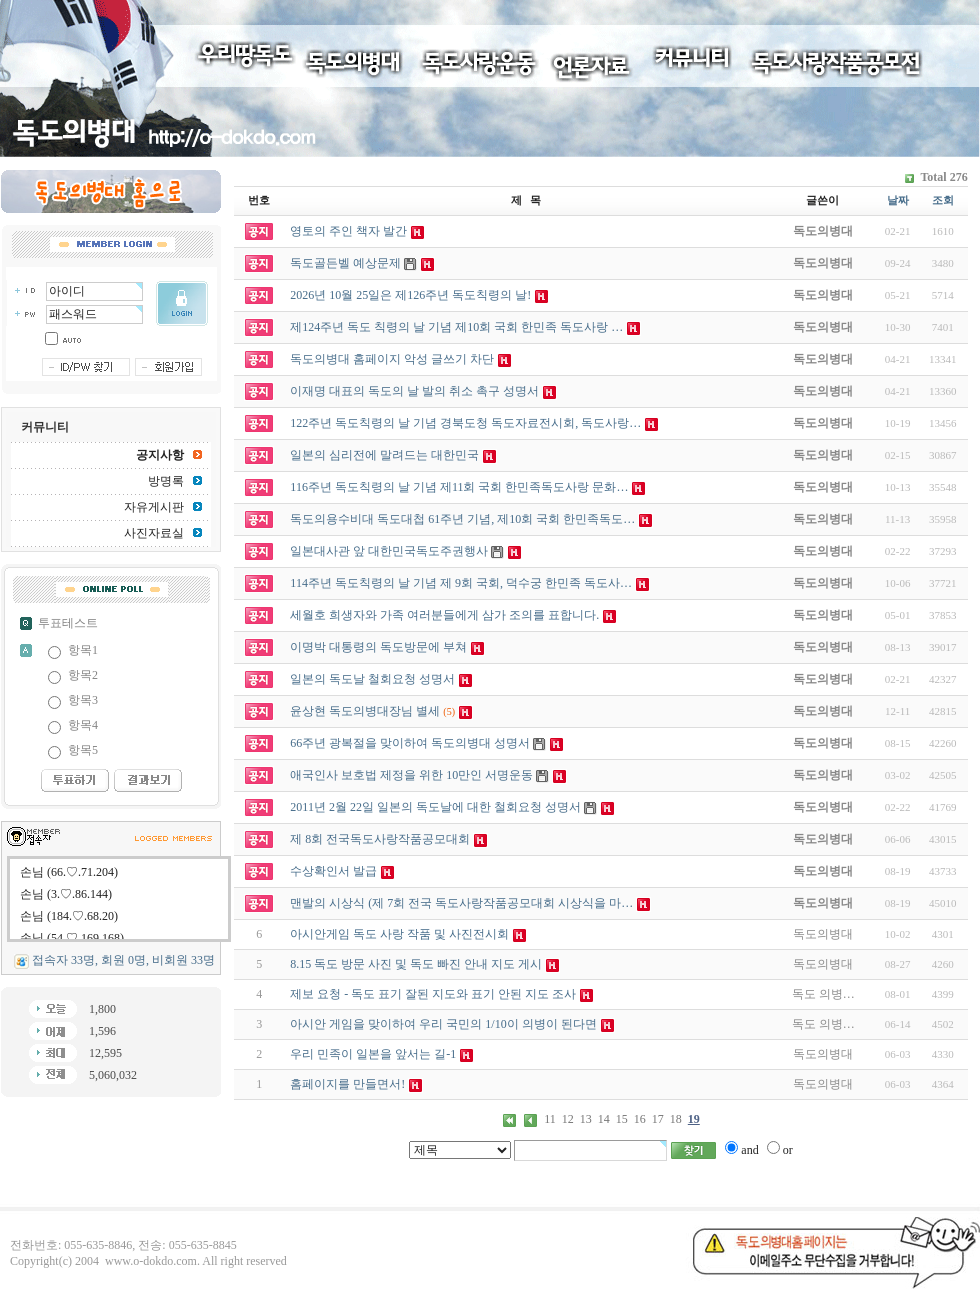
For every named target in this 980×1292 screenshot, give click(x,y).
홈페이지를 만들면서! (347, 1084)
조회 (943, 200)
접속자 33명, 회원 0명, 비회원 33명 (123, 960)
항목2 (83, 675)
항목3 (83, 700)
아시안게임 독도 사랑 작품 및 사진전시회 (399, 934)
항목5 (83, 750)
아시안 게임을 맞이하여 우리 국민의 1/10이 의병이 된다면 (443, 1024)
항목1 (83, 650)
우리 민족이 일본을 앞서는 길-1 (373, 1054)
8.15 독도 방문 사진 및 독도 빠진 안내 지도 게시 (416, 964)
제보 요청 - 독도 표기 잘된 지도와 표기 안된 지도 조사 (433, 994)
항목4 (83, 725)
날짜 (898, 200)
